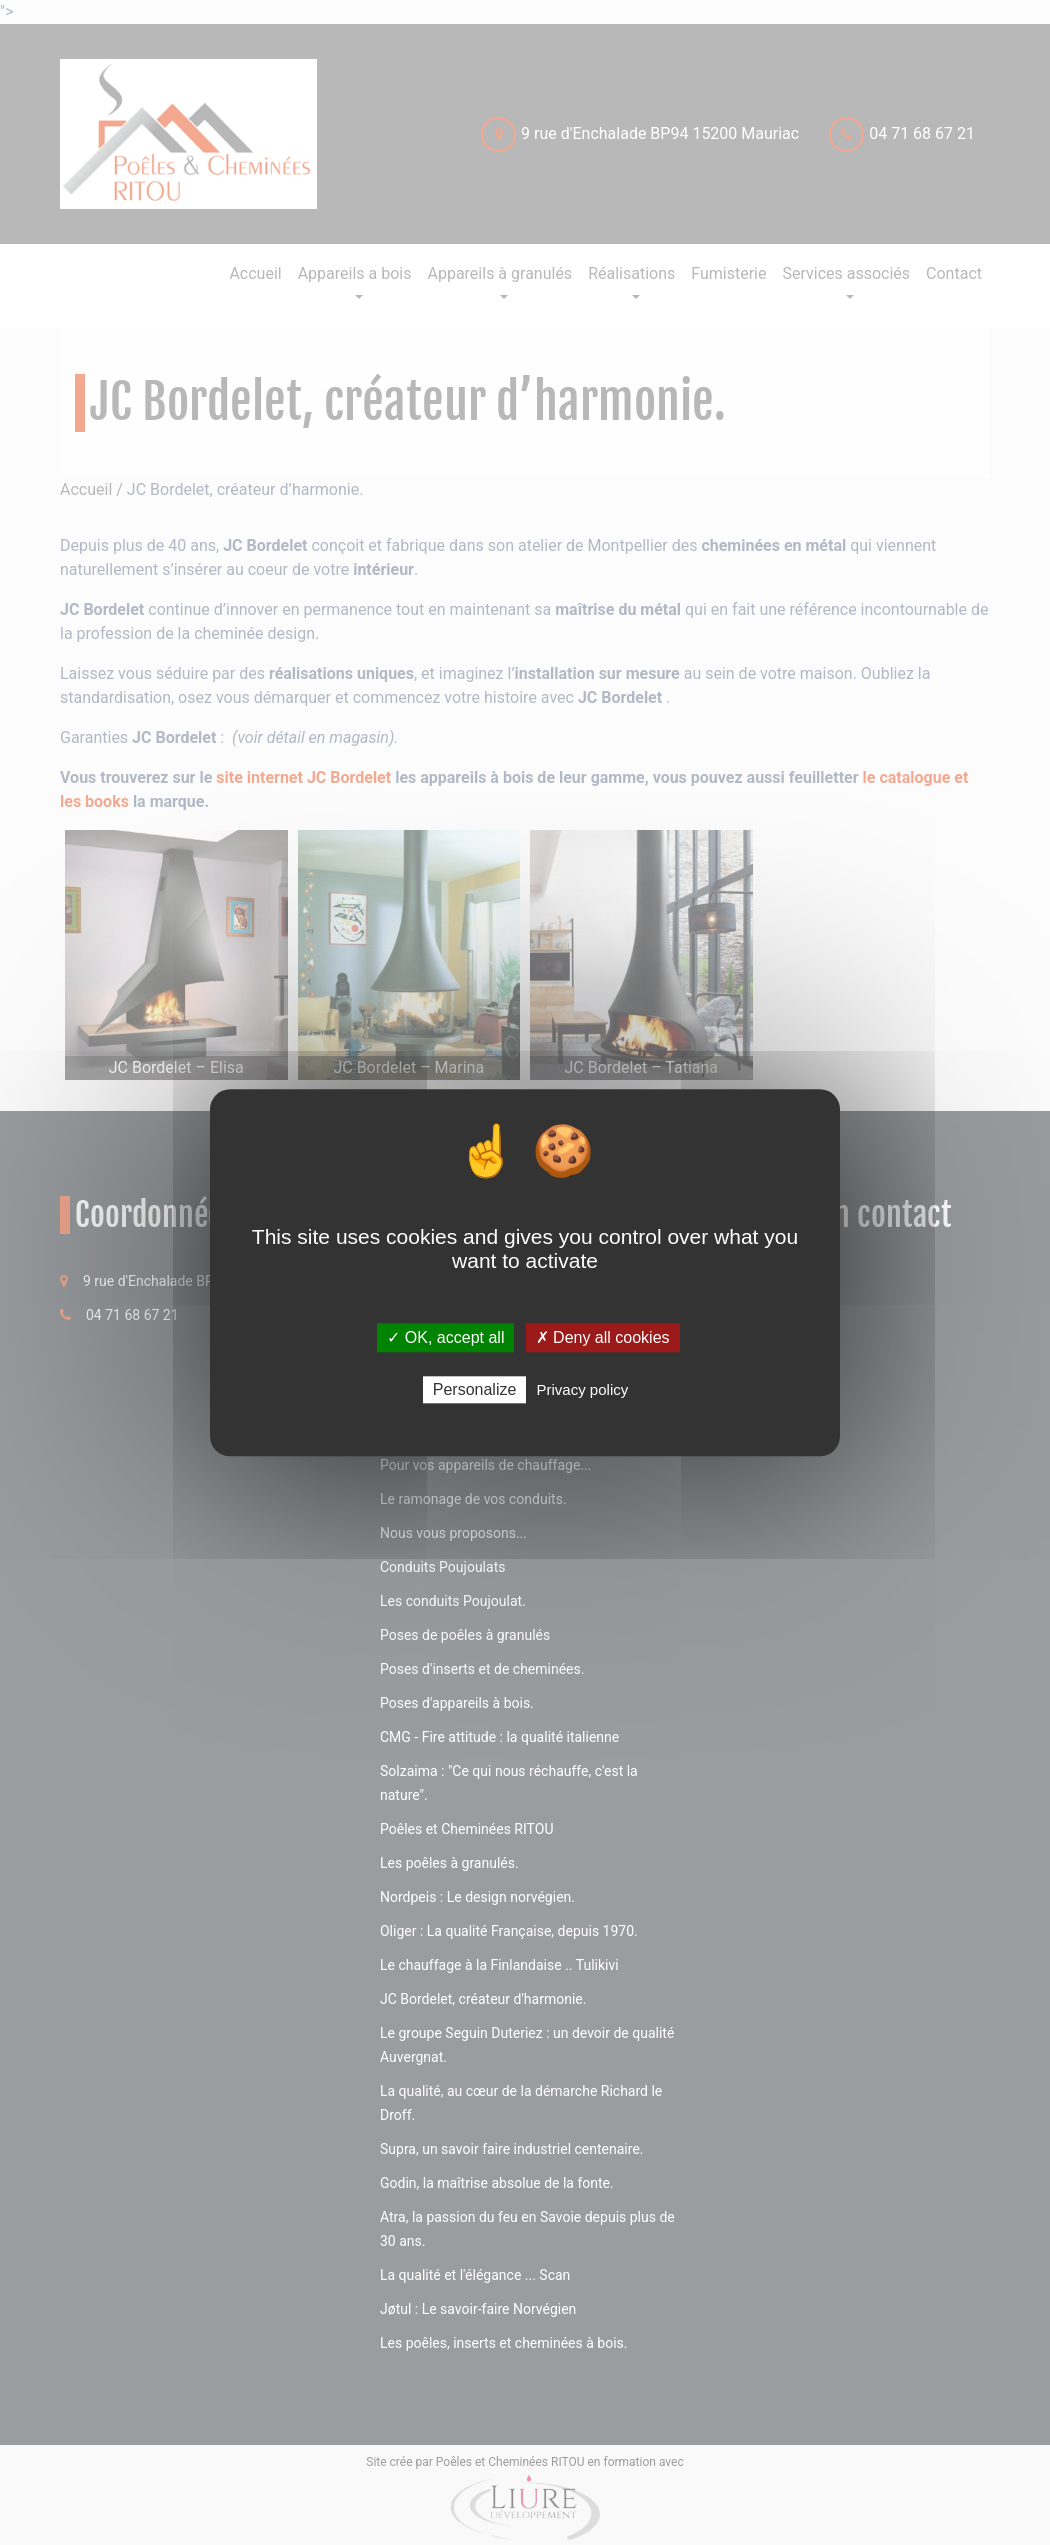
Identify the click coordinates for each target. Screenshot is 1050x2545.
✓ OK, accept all (445, 1337)
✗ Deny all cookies (603, 1337)
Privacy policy (583, 1389)
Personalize (475, 1389)
